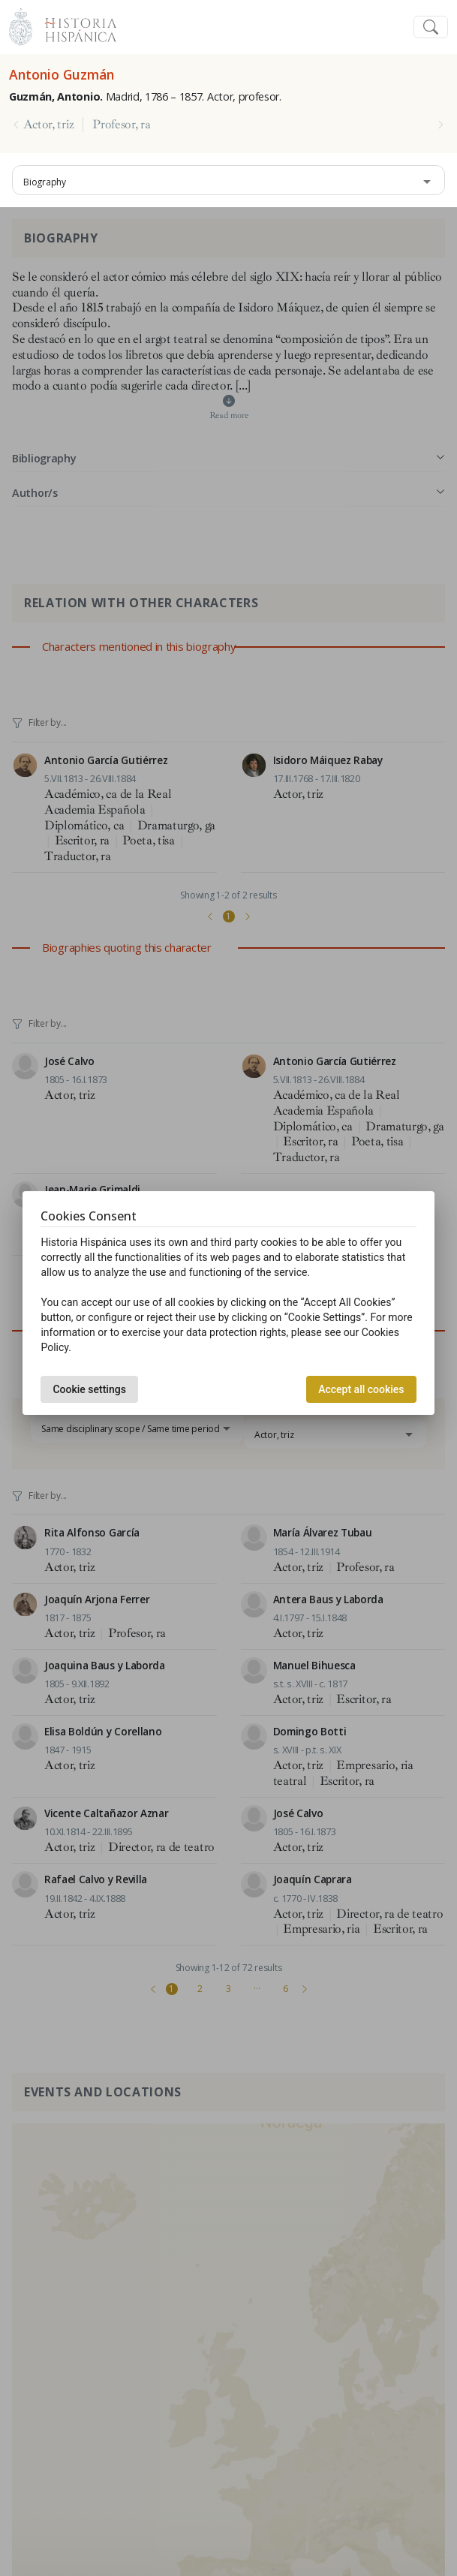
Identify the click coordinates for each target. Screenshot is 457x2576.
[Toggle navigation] (430, 27)
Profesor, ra (121, 124)
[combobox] (228, 180)
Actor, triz (48, 124)
